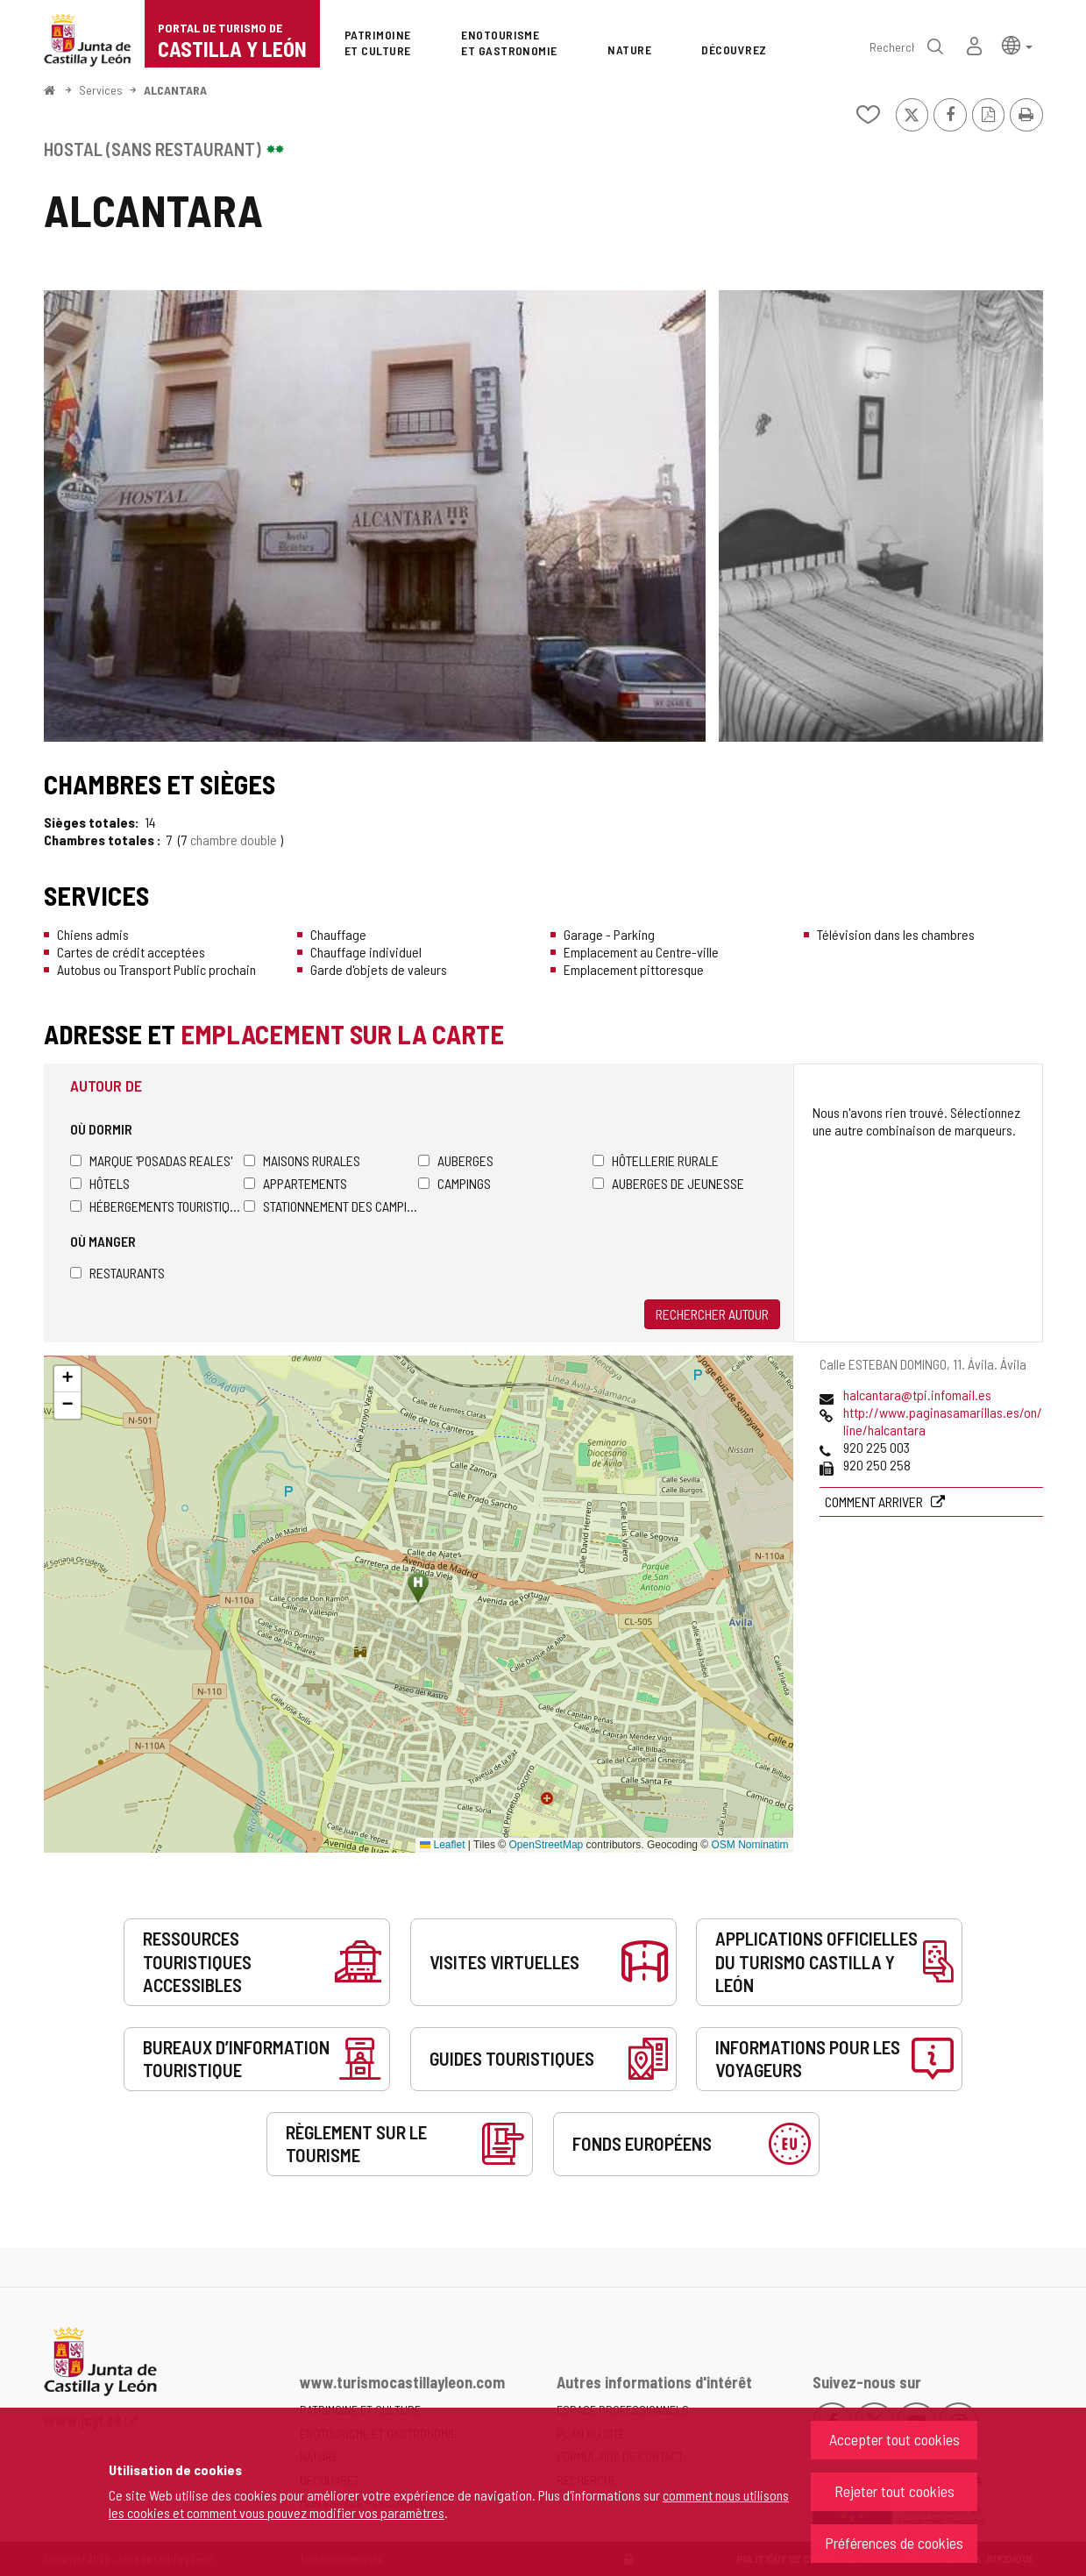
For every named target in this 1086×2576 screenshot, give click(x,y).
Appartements (295, 1183)
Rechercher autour (712, 1314)
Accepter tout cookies (894, 2439)
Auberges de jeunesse (668, 1183)
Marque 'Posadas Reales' (151, 1160)
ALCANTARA (175, 89)
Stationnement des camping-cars (331, 1206)
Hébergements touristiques (157, 1206)
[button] (1017, 44)
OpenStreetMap (546, 1845)
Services (101, 89)
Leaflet (442, 1845)
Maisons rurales (302, 1160)
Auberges (455, 1160)
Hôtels (100, 1183)
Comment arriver (875, 1501)
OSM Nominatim (749, 1845)
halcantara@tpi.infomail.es (917, 1394)
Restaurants (117, 1272)
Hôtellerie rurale (656, 1160)
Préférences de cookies (894, 2542)
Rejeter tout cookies (894, 2491)
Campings (454, 1183)
